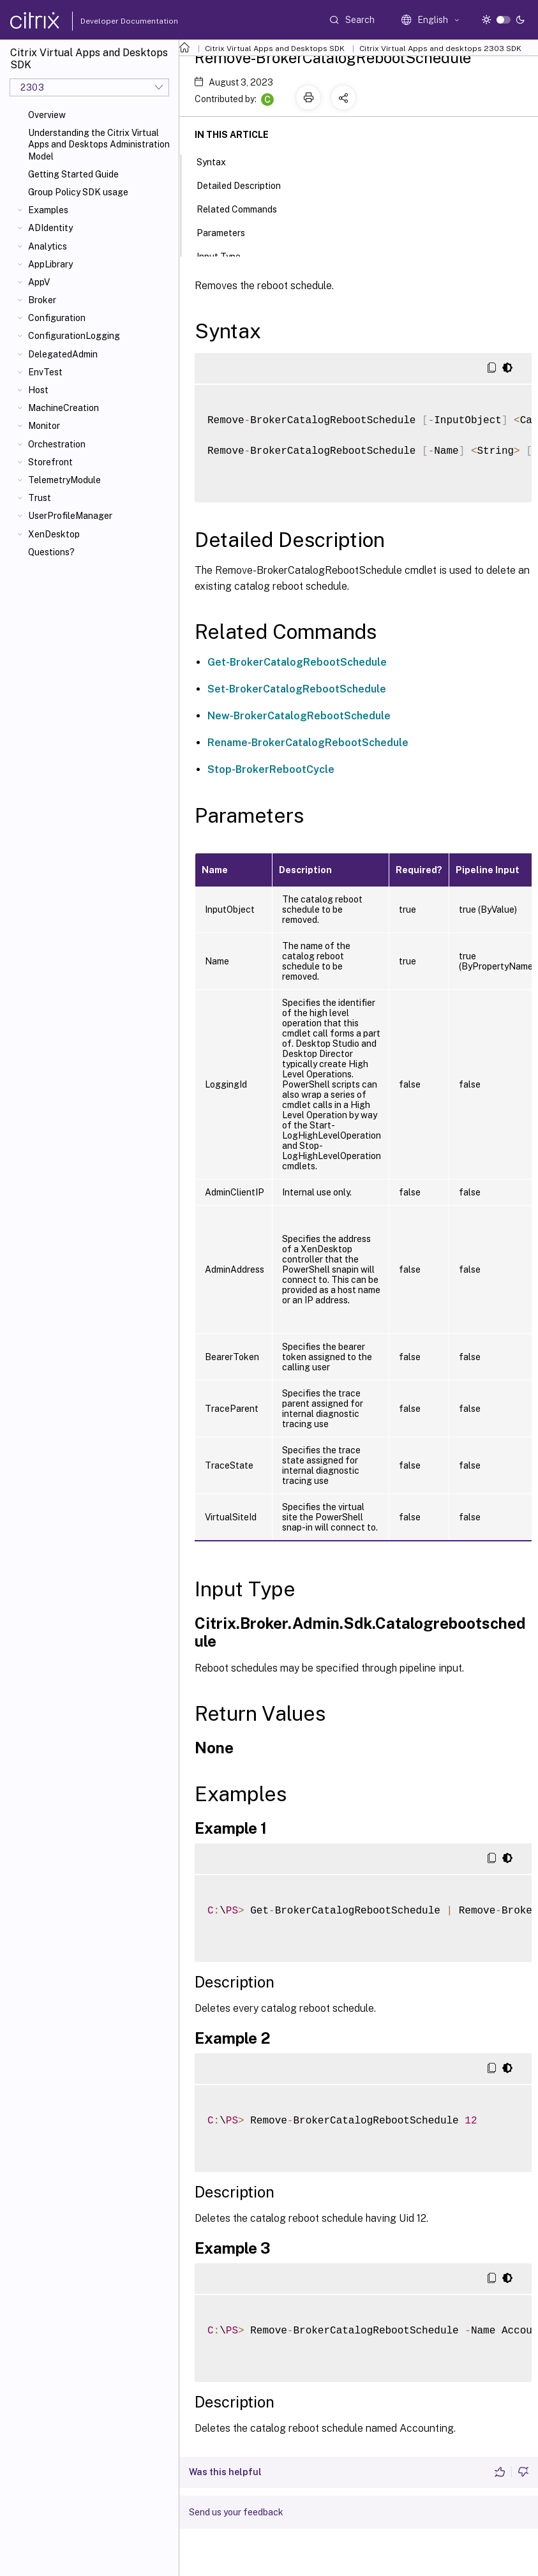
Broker (42, 300)
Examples (48, 210)
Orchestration (57, 444)
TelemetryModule (64, 480)
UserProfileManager (70, 516)
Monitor (44, 426)
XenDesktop (54, 534)
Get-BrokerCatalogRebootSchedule (297, 662)
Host (38, 390)
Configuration (57, 318)
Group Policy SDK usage (78, 192)
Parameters (228, 231)
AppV (39, 282)
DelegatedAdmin (63, 354)
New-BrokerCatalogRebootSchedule (299, 716)
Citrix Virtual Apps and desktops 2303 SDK (440, 48)
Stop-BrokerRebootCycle (270, 769)
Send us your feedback (236, 2512)
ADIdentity (50, 228)
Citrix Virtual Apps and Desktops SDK (275, 48)
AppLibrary (50, 264)
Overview (47, 115)
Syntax (218, 160)
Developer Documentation (109, 21)
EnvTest (45, 372)
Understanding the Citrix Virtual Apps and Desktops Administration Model (99, 144)
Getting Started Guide (73, 174)
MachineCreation (63, 408)
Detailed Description (246, 184)
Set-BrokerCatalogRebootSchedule (296, 689)
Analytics (47, 246)
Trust (39, 498)
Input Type (226, 255)
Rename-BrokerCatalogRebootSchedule (307, 743)
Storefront (50, 462)
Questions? (51, 552)
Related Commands (244, 208)
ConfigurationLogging (74, 336)
